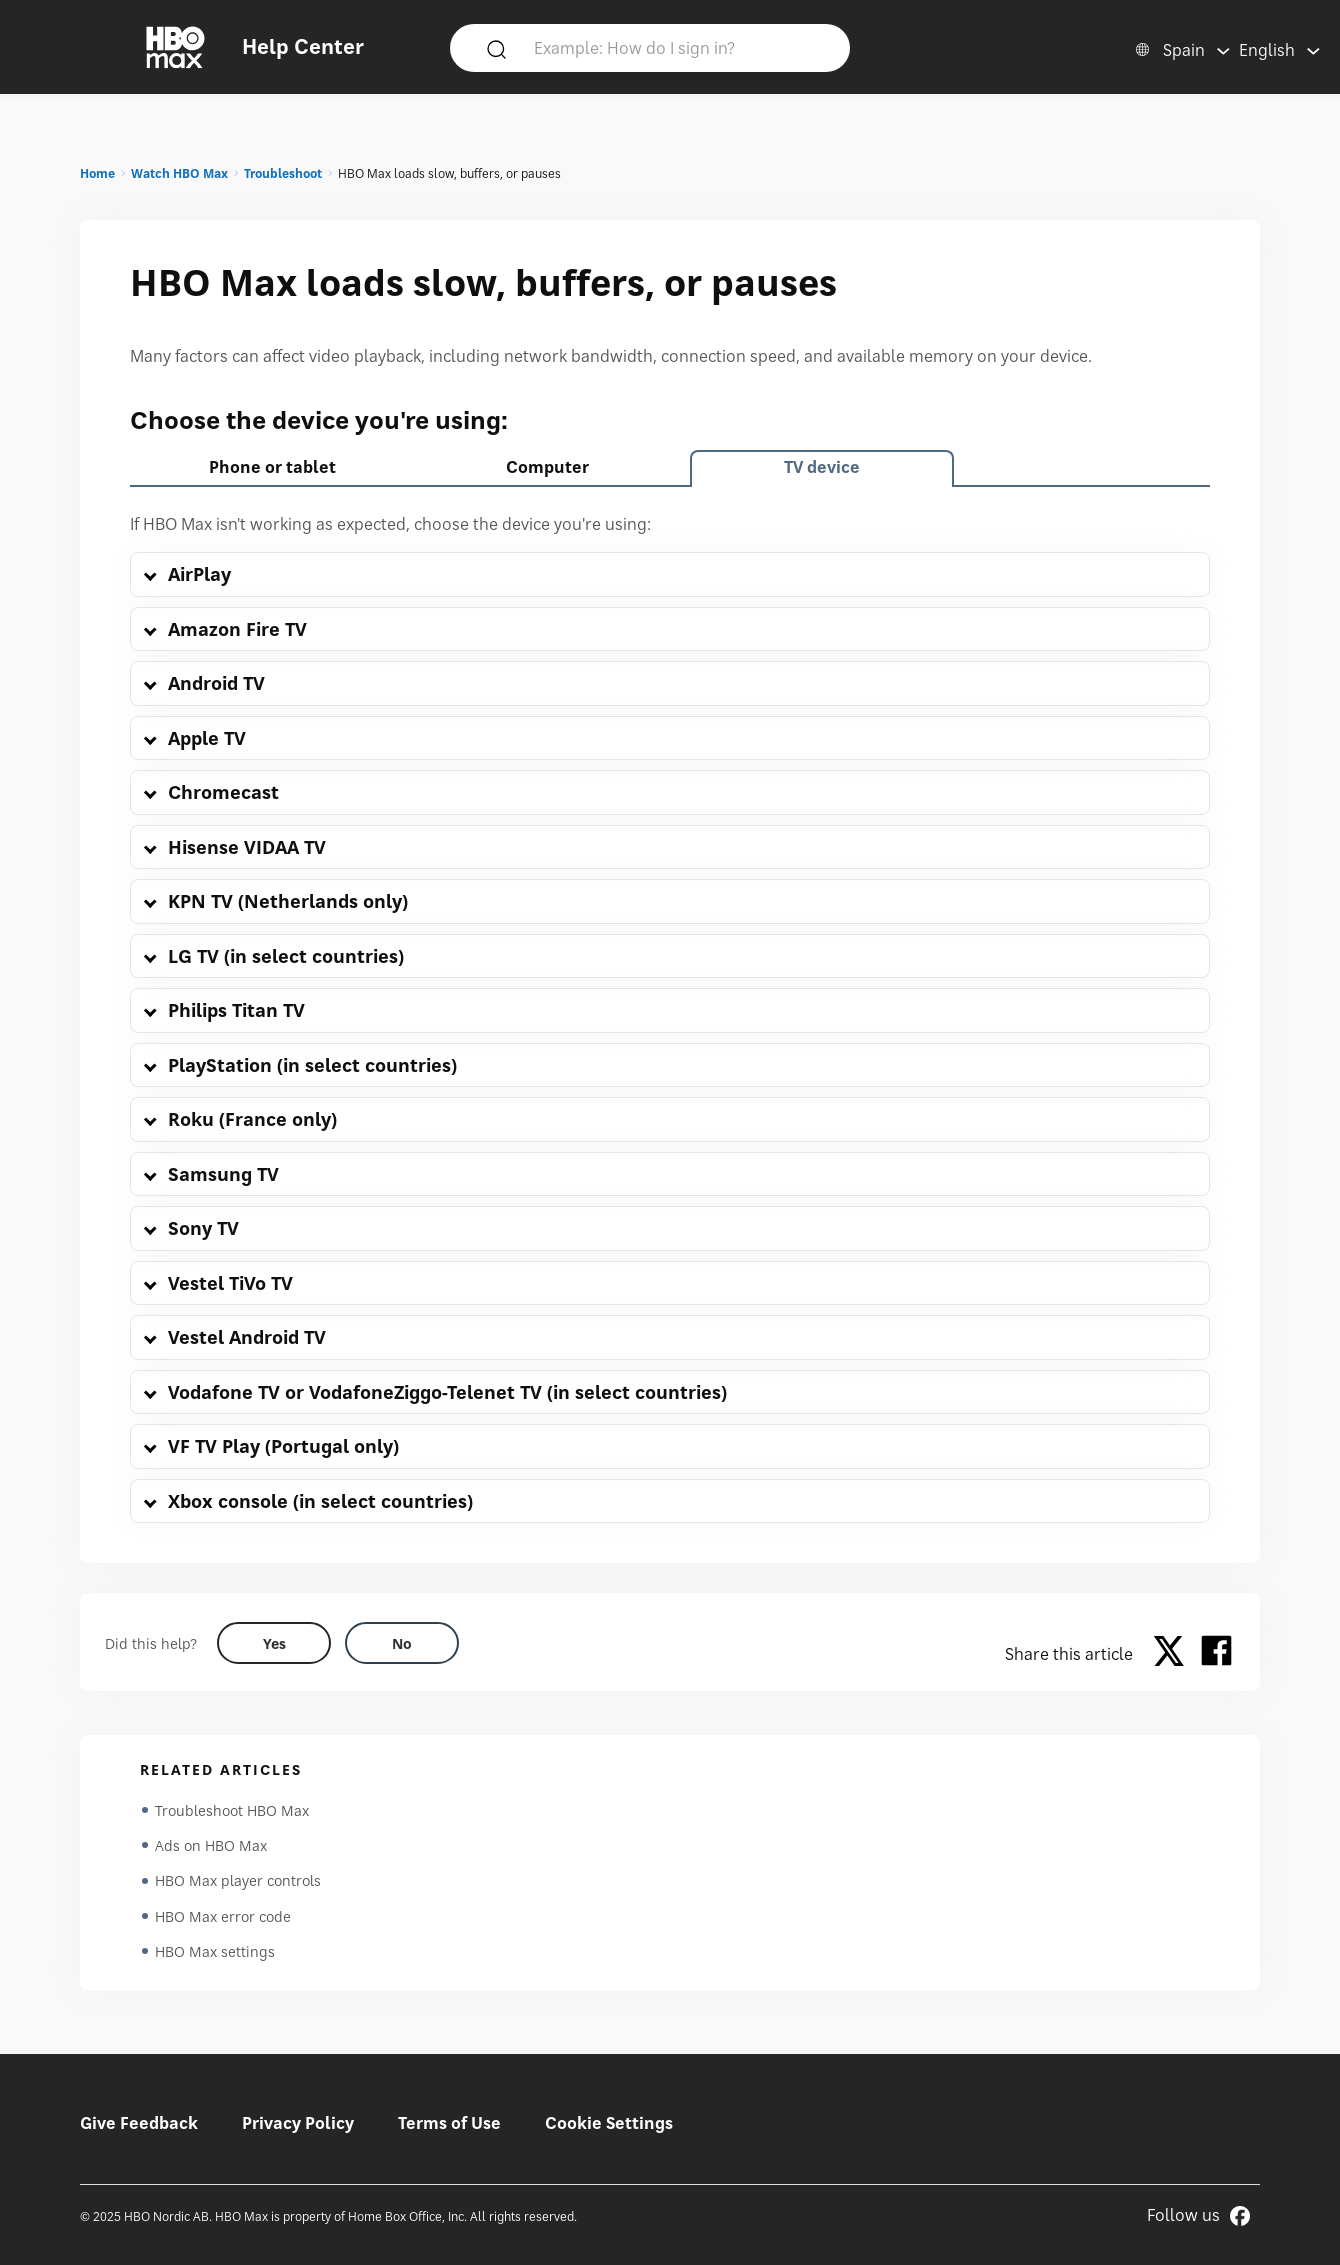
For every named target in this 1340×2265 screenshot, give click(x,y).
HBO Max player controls (238, 1882)
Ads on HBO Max (211, 1846)
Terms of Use (449, 2123)
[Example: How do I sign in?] (679, 47)
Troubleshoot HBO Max (232, 1810)
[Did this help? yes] (274, 1643)
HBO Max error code (223, 1918)
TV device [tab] (822, 467)
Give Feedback (139, 2123)
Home (97, 173)
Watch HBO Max (179, 173)
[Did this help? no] (402, 1643)
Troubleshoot (283, 173)
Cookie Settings (609, 2123)
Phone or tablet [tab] (272, 467)
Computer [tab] (547, 467)
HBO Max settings (215, 1954)
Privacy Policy (298, 2123)
